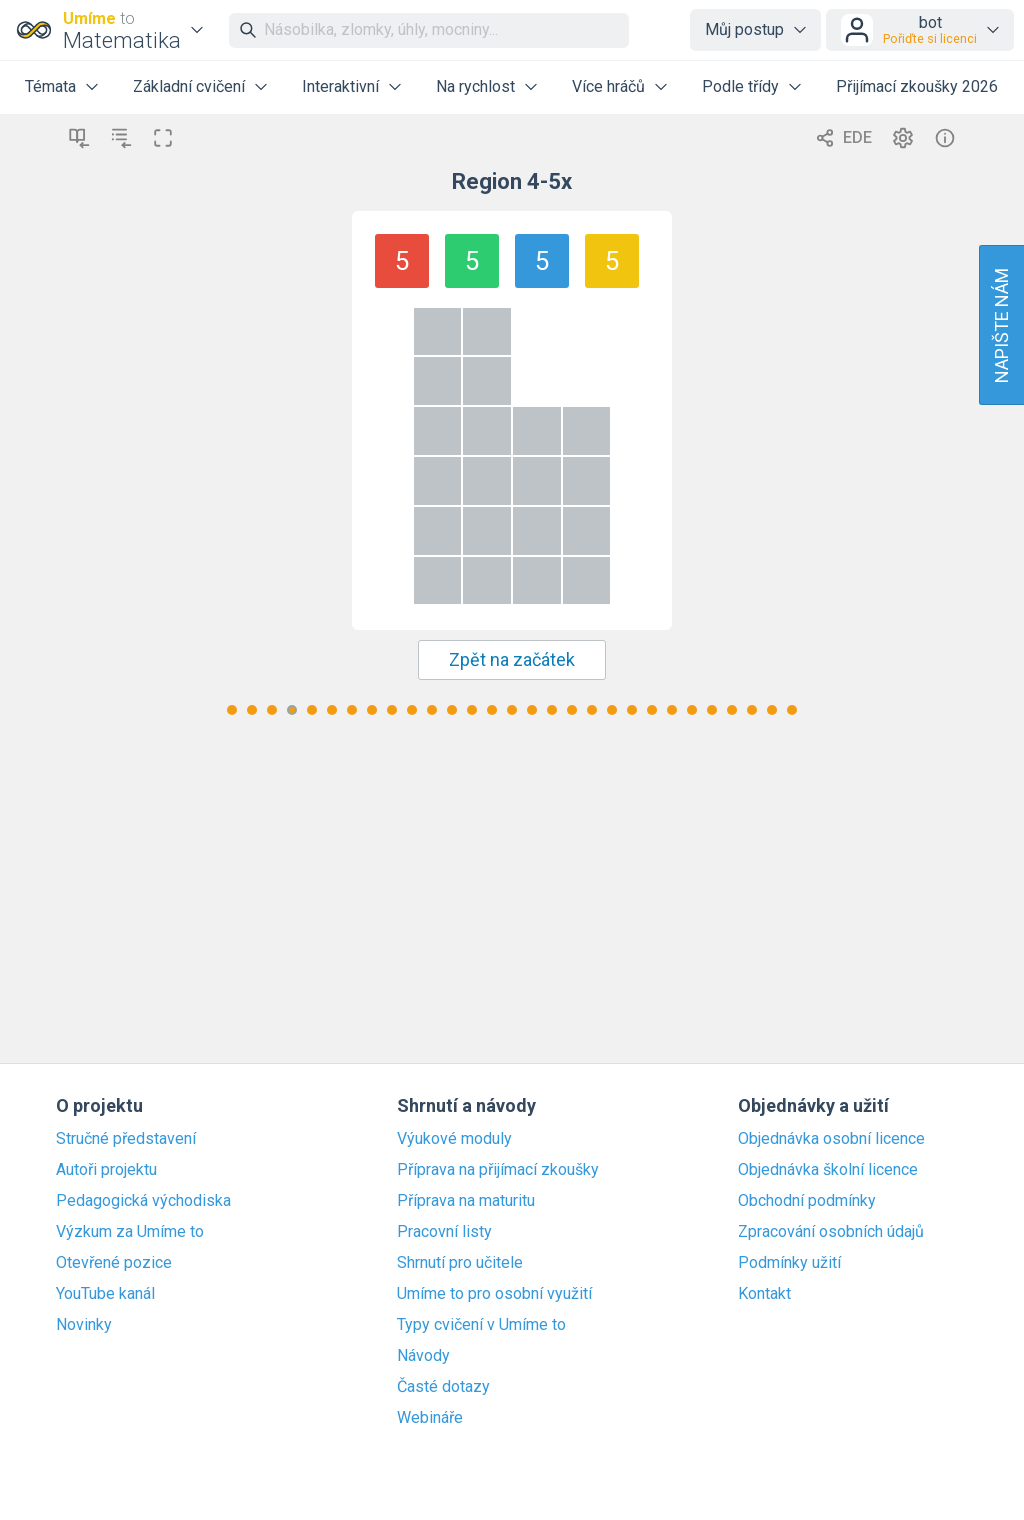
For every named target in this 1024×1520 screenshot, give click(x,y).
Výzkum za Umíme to (130, 1232)
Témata (50, 86)
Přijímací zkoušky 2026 (917, 86)
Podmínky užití (789, 1263)
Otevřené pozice (114, 1263)
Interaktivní (340, 86)
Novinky (84, 1325)
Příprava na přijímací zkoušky (498, 1170)
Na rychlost (475, 86)
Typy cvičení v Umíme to (481, 1325)
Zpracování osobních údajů (831, 1232)
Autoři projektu (106, 1170)
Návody (423, 1356)
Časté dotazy (443, 1387)
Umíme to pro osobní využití (494, 1294)
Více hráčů (608, 86)
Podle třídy (740, 86)
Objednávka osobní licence (831, 1139)
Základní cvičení (189, 86)
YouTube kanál (105, 1294)
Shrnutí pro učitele (460, 1263)
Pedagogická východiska (143, 1201)
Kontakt (764, 1294)
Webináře (430, 1418)
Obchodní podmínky (807, 1201)
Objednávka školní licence (828, 1170)
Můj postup (744, 29)
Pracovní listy (444, 1232)
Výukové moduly (454, 1139)
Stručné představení (126, 1139)
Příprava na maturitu (466, 1201)
